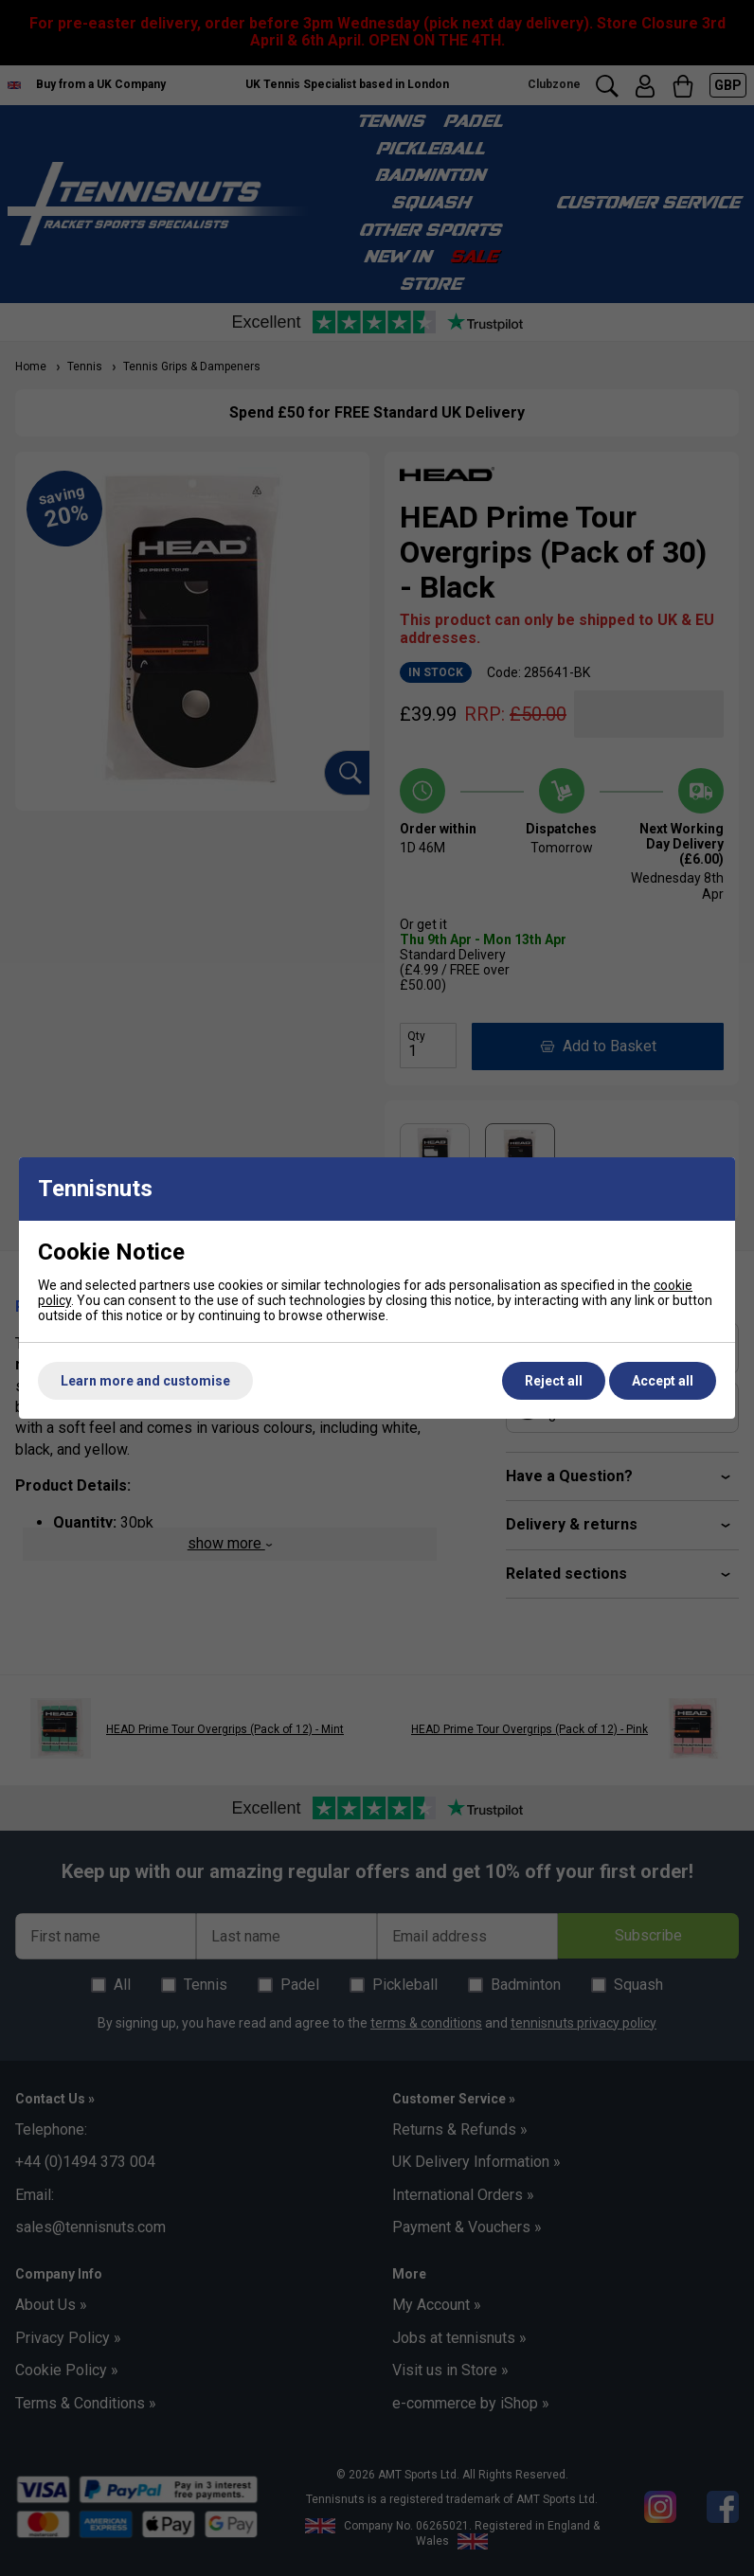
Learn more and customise (145, 1380)
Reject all (554, 1380)
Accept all (662, 1380)
